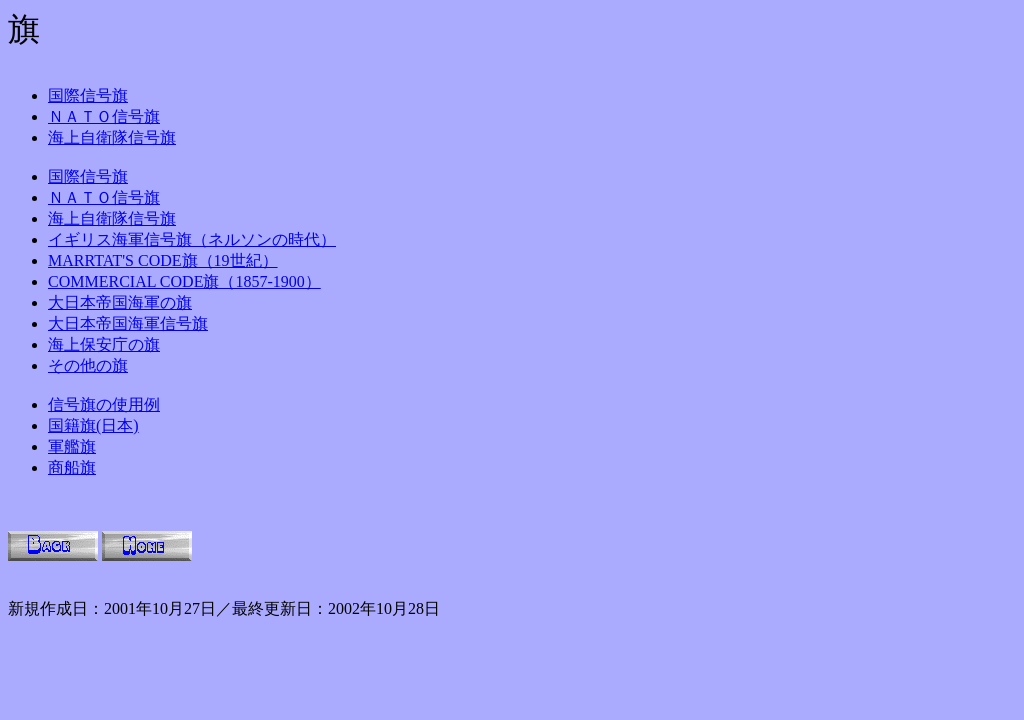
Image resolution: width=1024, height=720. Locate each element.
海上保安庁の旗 (104, 344)
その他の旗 (88, 365)
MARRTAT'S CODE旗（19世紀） (163, 260)
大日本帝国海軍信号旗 (128, 323)
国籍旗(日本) (93, 425)
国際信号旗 (88, 95)
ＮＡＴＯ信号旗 (104, 116)
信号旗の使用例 (104, 404)
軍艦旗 (72, 446)
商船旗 (72, 467)
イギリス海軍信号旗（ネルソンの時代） (192, 239)
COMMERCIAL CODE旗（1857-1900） (184, 281)
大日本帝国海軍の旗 (120, 302)
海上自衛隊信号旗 (112, 137)
